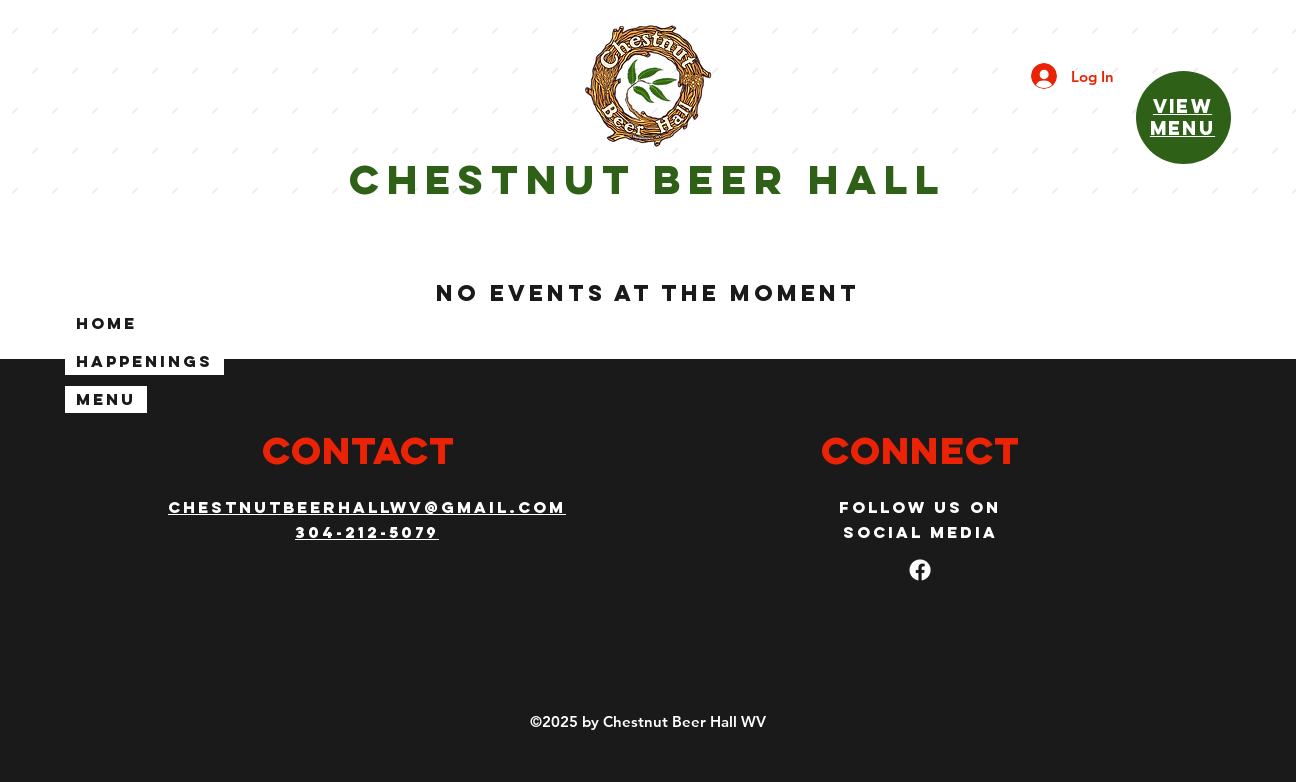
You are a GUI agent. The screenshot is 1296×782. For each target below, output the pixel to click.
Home (106, 323)
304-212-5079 (367, 532)
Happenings (144, 361)
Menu (106, 399)
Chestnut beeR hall (647, 179)
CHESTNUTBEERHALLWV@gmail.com (367, 507)
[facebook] (920, 570)
